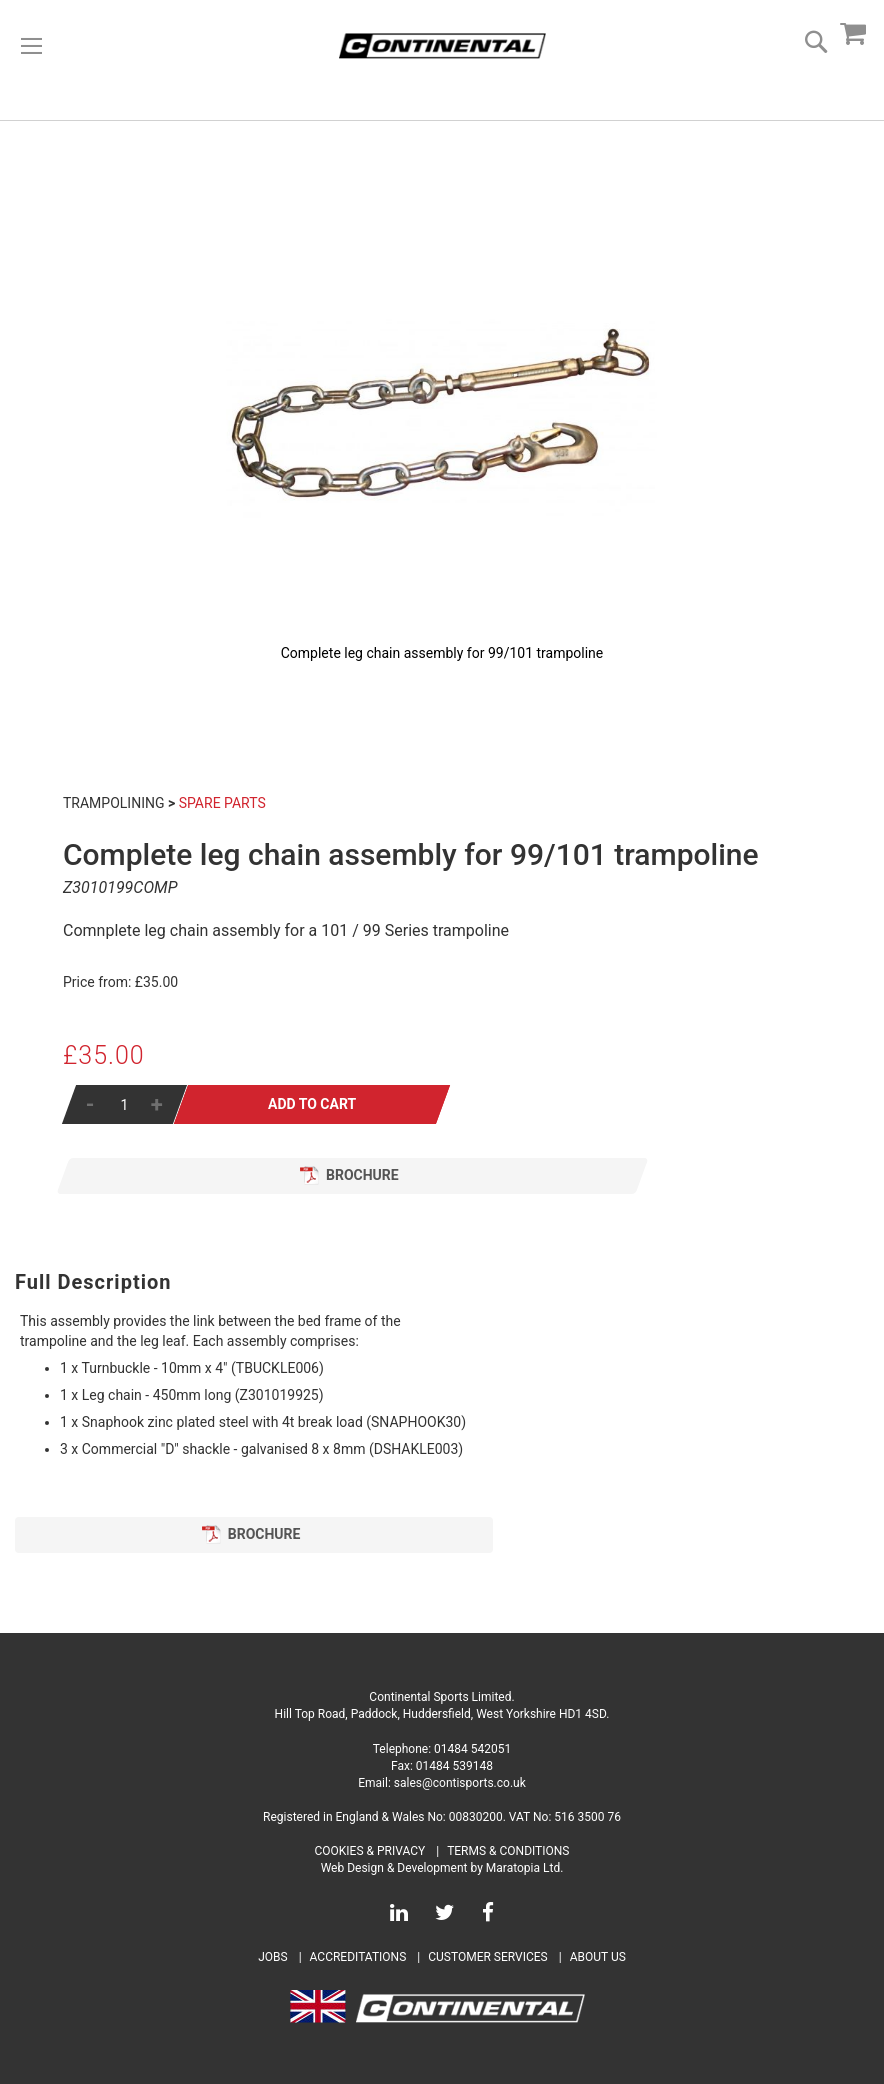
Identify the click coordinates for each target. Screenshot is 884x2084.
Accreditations (358, 1957)
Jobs (272, 1957)
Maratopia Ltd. (525, 1868)
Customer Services (488, 1957)
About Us (598, 1957)
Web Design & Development (394, 1868)
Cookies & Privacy (370, 1851)
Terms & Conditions (508, 1851)
